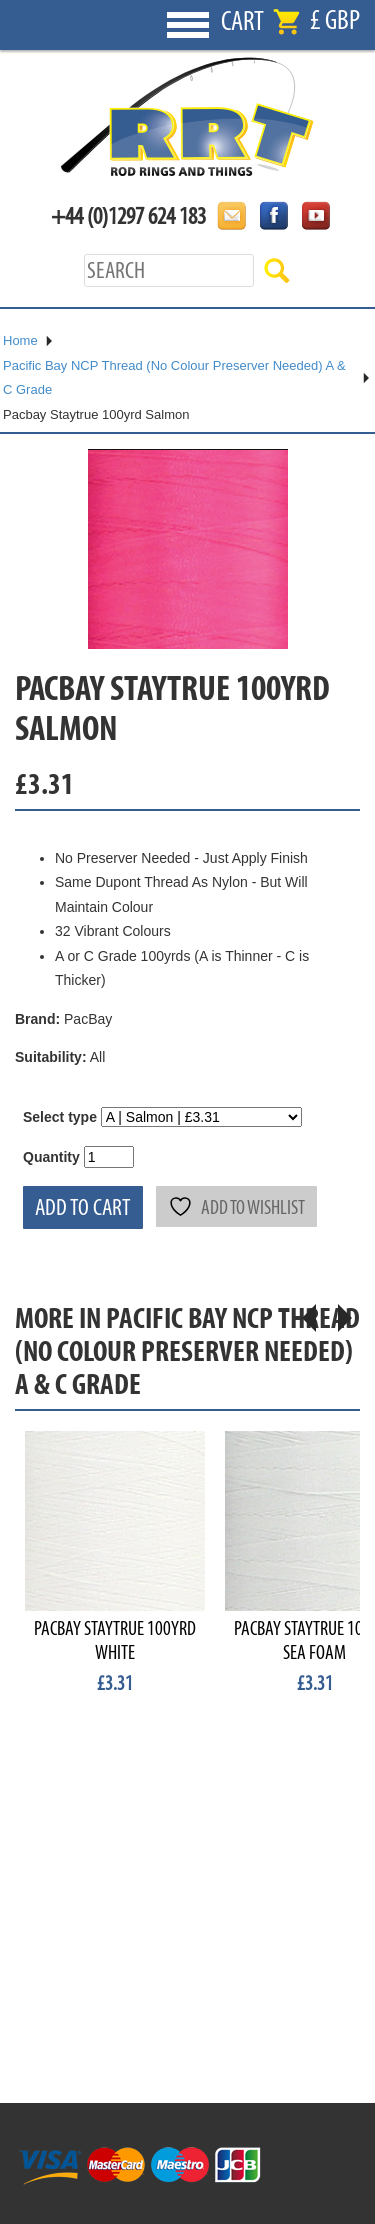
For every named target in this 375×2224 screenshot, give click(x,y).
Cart (242, 21)
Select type (60, 1117)
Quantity (51, 1157)
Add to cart (83, 1207)
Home (20, 340)
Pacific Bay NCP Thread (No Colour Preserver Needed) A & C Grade (174, 378)
